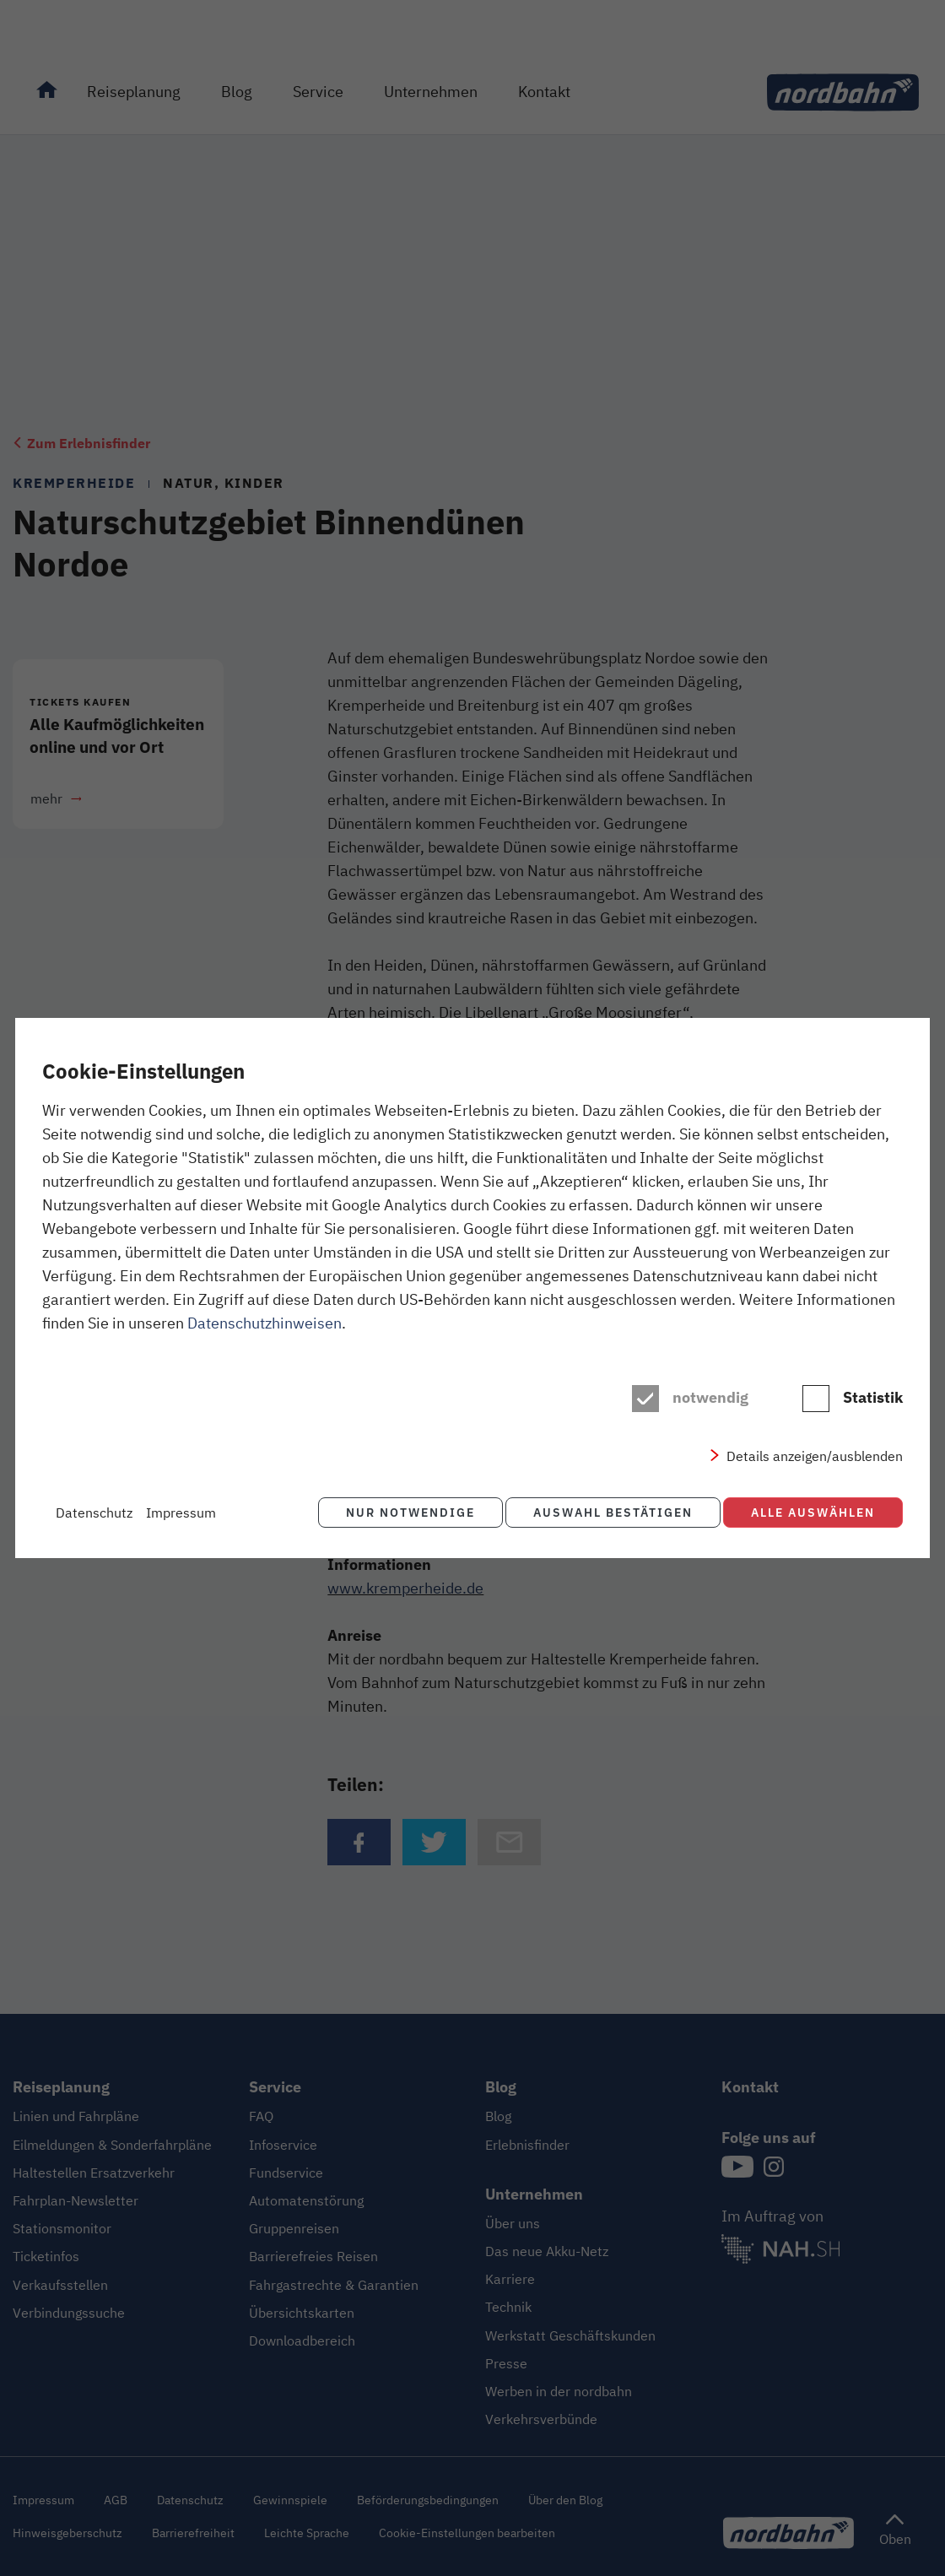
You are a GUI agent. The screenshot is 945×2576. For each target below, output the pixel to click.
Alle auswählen (813, 1512)
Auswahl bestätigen (608, 1512)
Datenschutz (94, 1512)
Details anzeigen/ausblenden (814, 1457)
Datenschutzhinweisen (264, 1324)
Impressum (181, 1512)
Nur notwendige (402, 1512)
